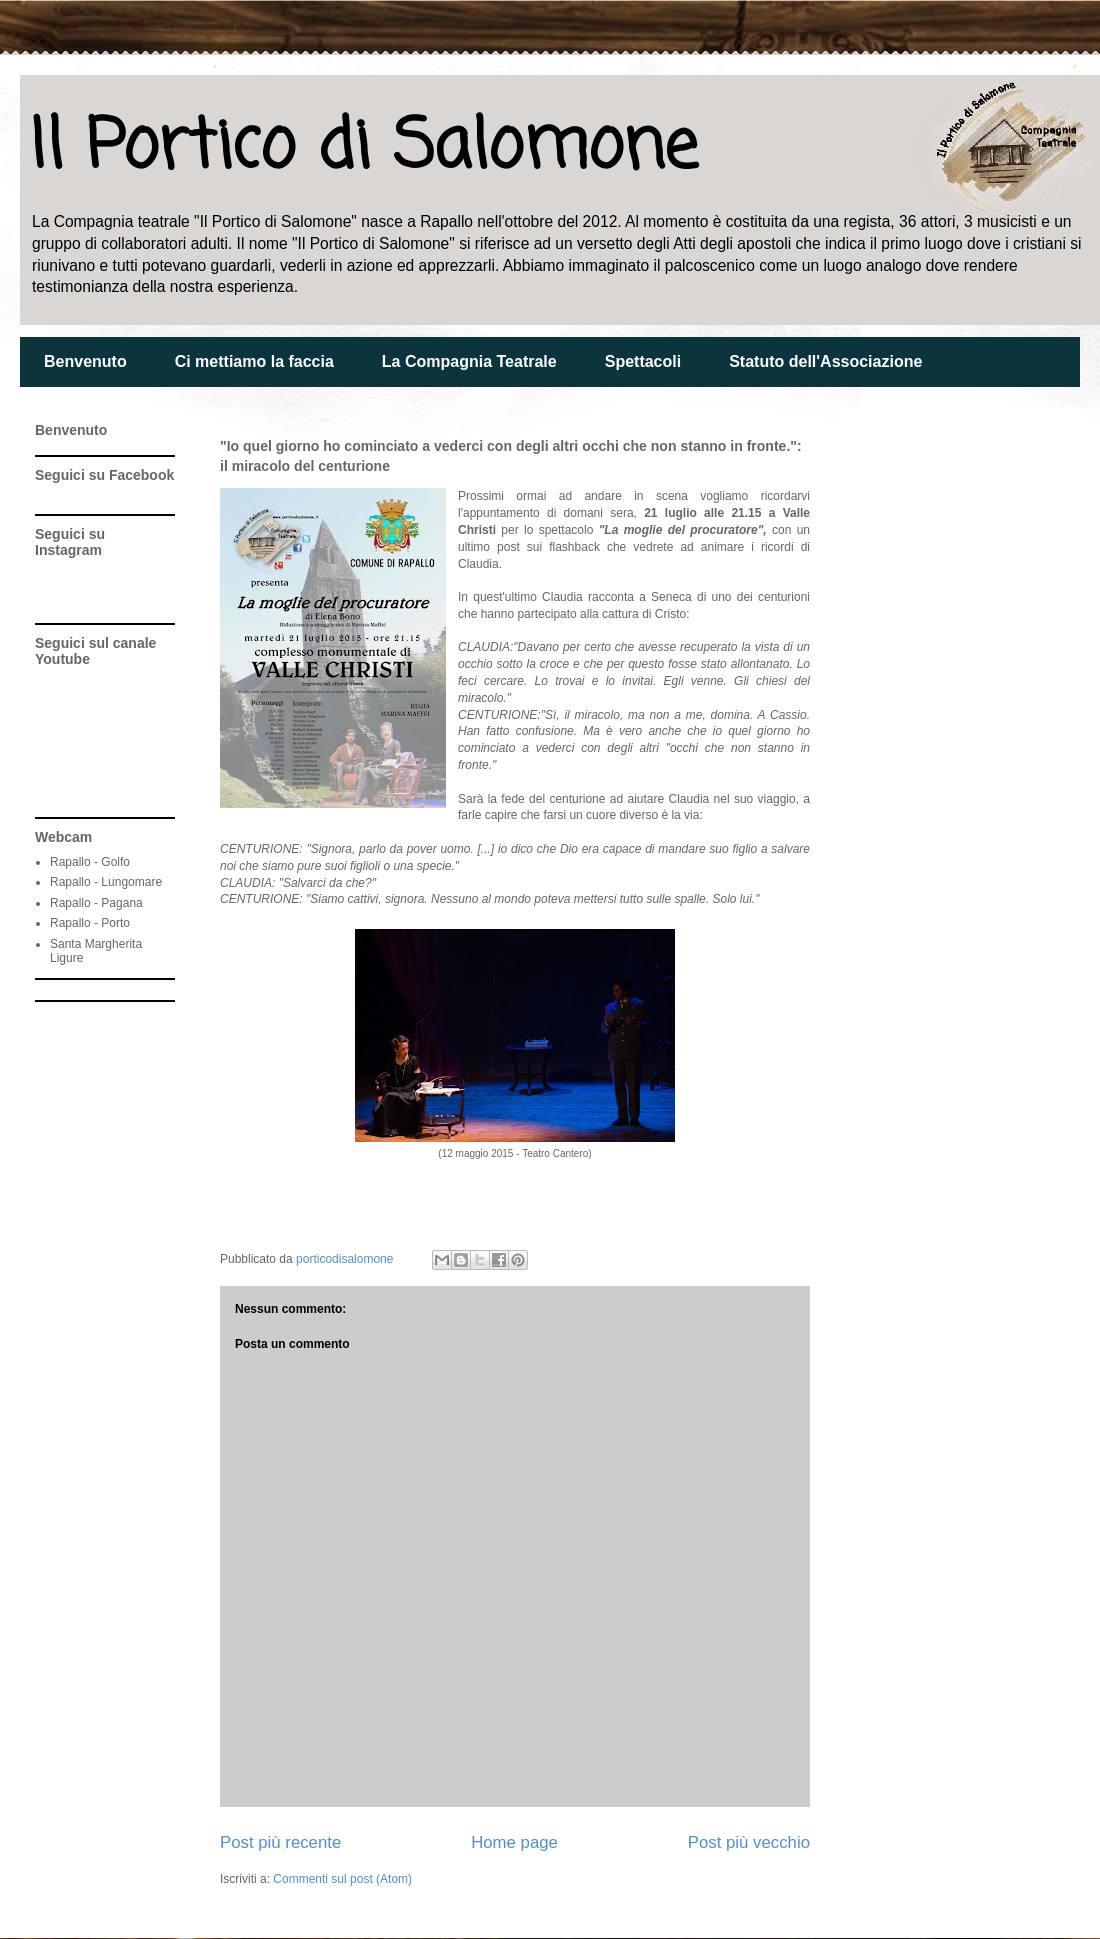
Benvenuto (85, 361)
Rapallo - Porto (90, 923)
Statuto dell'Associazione (825, 361)
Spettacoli (643, 361)
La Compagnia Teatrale (469, 361)
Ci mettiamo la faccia (254, 361)
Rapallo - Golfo (90, 862)
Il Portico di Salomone (363, 148)
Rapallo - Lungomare (106, 882)
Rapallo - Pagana (96, 903)
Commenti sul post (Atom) (342, 1879)
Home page (514, 1842)
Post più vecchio (749, 1842)
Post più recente (280, 1842)
